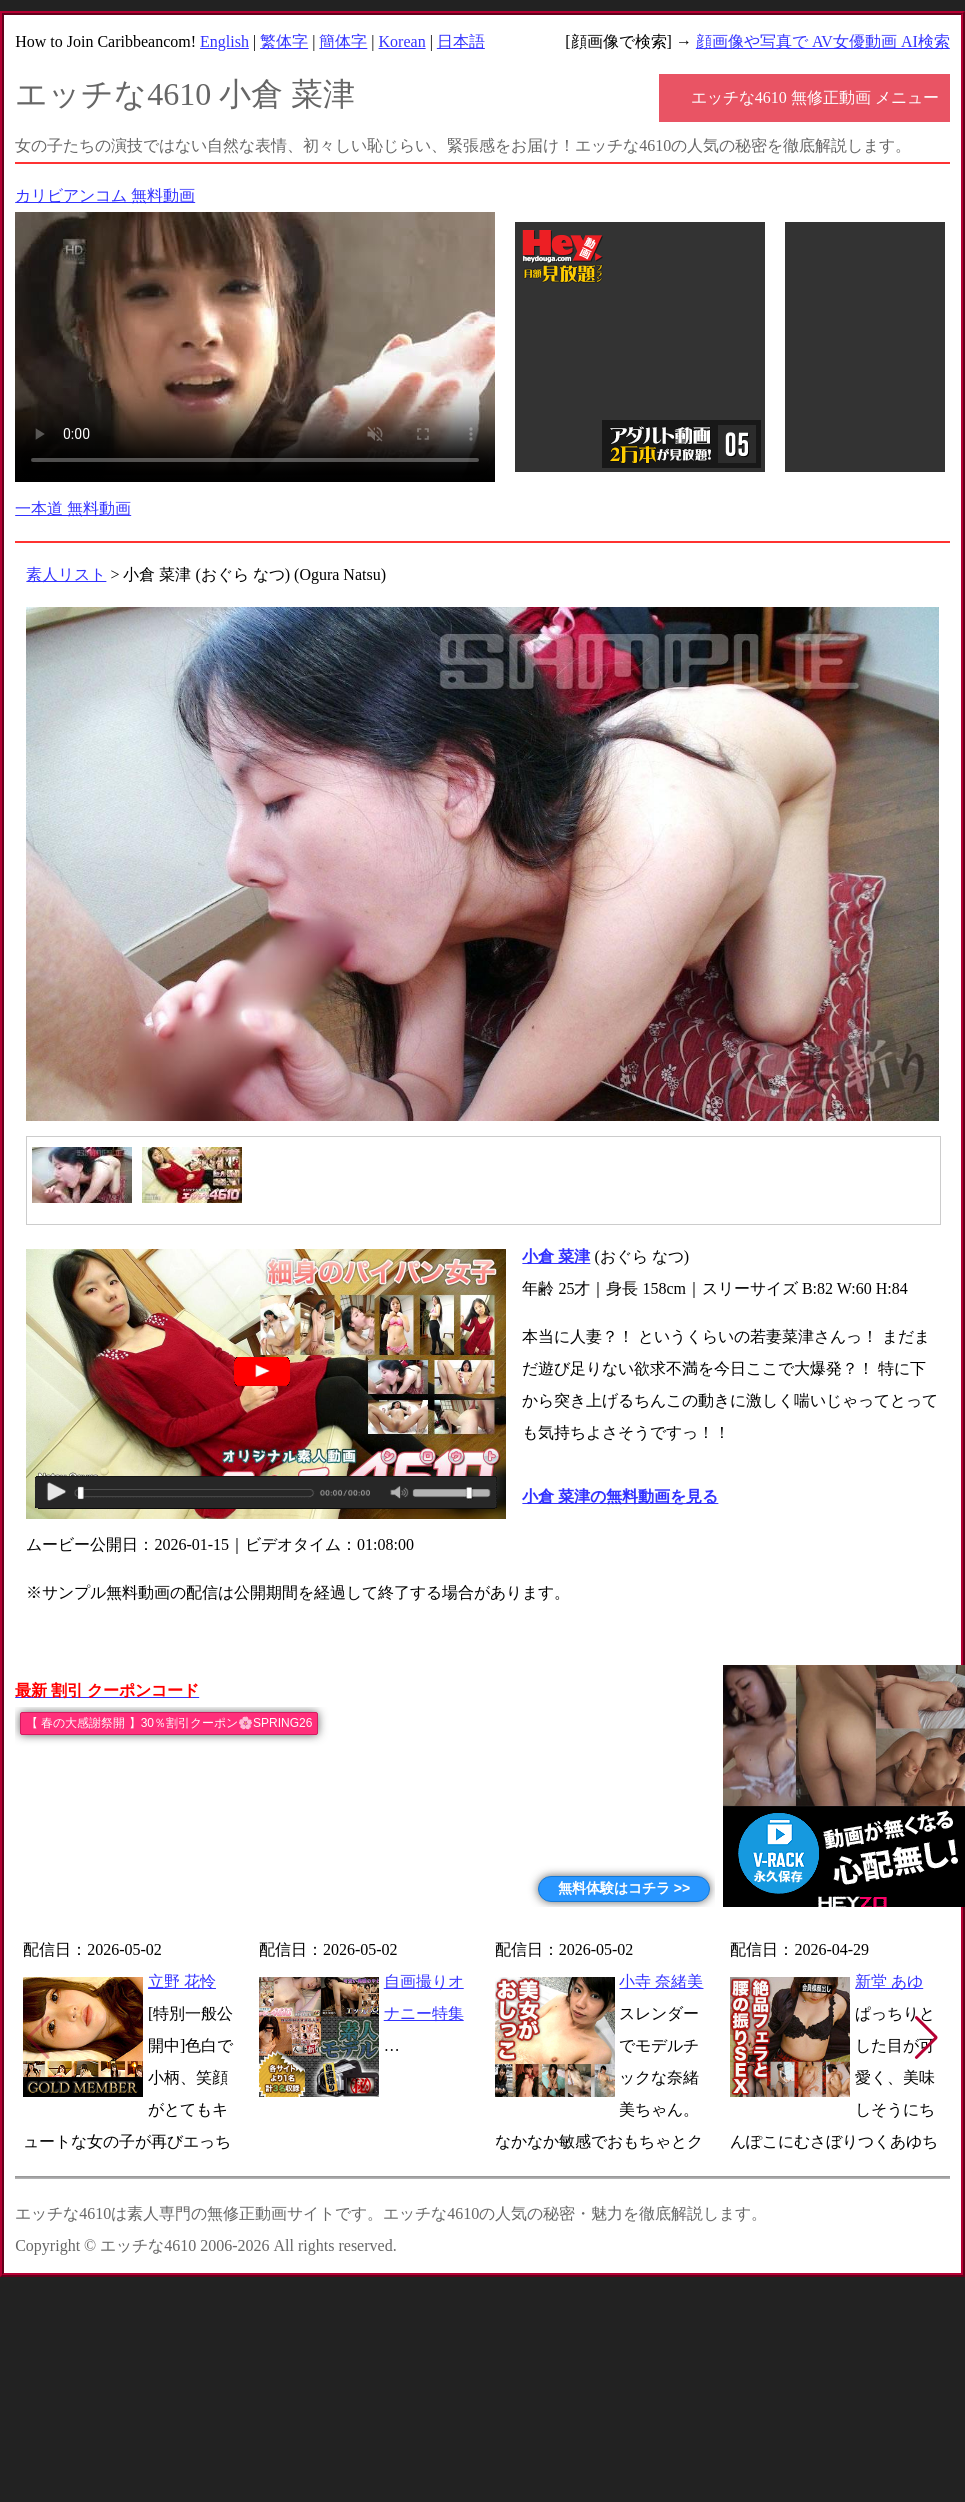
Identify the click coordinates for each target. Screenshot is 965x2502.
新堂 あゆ (889, 1981)
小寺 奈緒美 (661, 1981)
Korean (402, 41)
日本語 (461, 41)
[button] (926, 2038)
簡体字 (343, 41)
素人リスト (66, 574)
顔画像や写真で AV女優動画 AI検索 (823, 41)
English (224, 41)
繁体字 (284, 41)
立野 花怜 (182, 1981)
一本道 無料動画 (73, 508)
